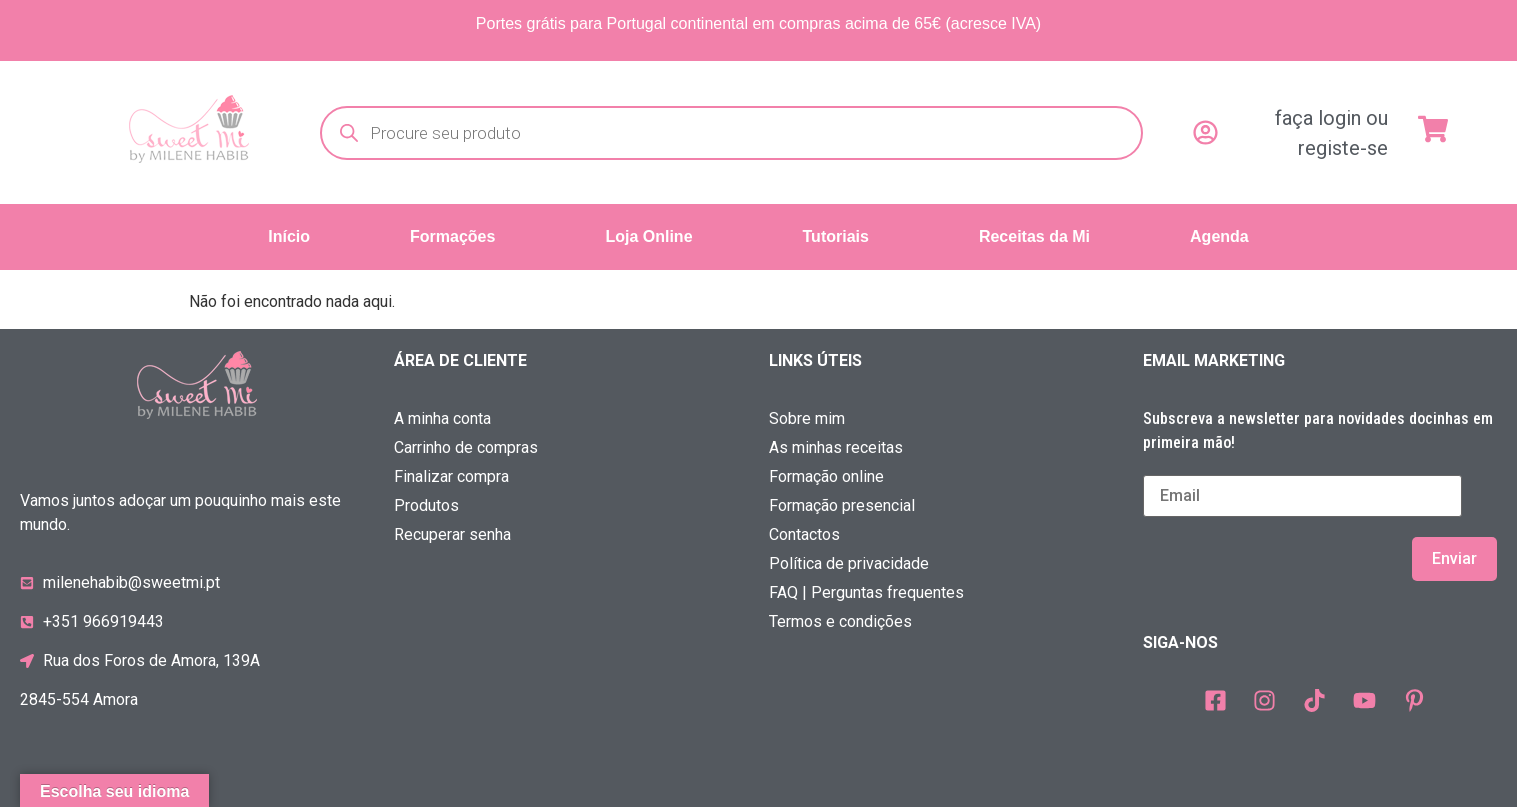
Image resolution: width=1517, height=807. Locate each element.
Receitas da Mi (1034, 236)
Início (289, 236)
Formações (452, 236)
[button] (457, 237)
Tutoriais (836, 236)
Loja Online (648, 236)
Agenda (1219, 236)
